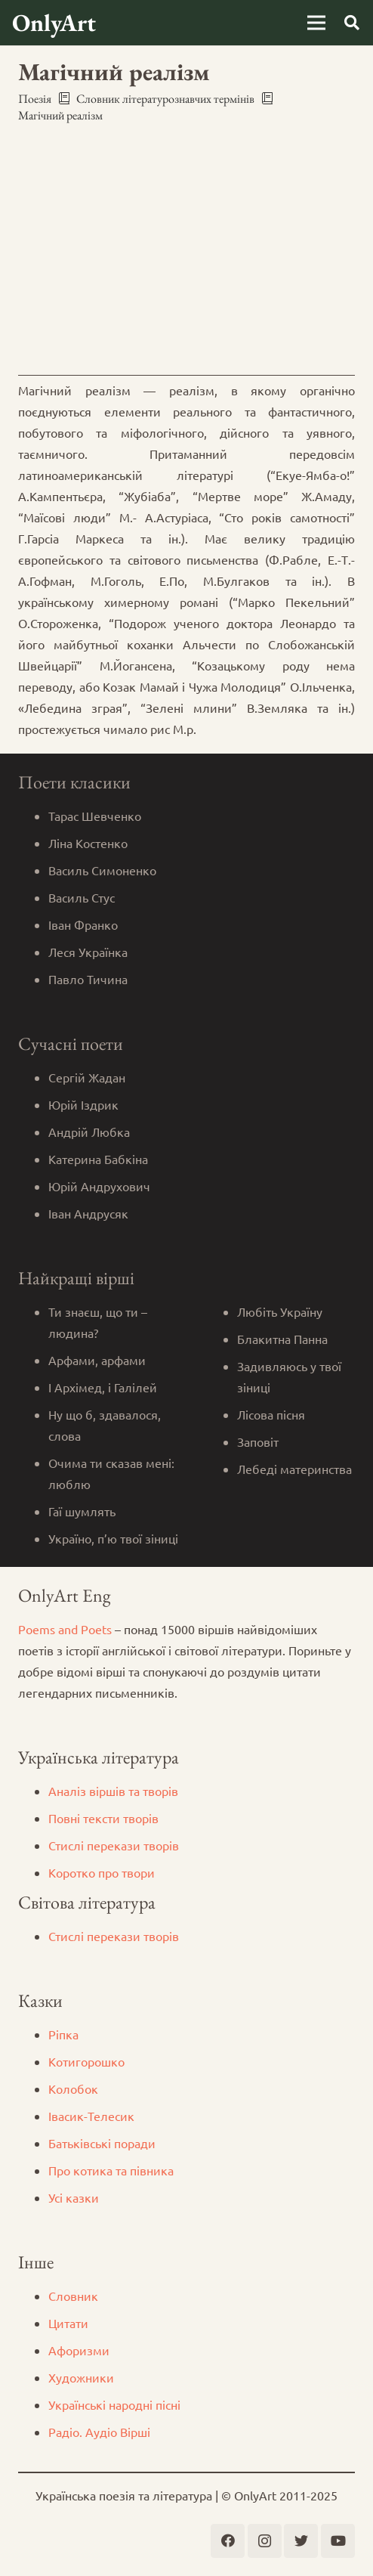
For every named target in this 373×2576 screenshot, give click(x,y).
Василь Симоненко (102, 870)
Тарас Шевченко (94, 815)
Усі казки (73, 2197)
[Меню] (316, 23)
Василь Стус (81, 897)
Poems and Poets (65, 1628)
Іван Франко (83, 924)
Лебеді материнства (294, 1468)
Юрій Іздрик (83, 1104)
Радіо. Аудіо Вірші (99, 2431)
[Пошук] (351, 22)
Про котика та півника (111, 2170)
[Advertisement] (186, 249)
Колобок (73, 2088)
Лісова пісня (271, 1414)
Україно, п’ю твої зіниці (113, 1538)
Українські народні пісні (114, 2404)
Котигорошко (86, 2061)
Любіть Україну (279, 1311)
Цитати (68, 2322)
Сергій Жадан (86, 1077)
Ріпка (63, 2034)
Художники (81, 2377)
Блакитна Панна (282, 1338)
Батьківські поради (102, 2142)
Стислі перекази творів (113, 1845)
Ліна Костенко (88, 842)
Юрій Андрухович (99, 1186)
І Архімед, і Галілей (102, 1387)
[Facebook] (228, 2541)
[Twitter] (301, 2541)
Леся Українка (88, 951)
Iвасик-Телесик (91, 2115)
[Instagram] (265, 2541)
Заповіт (258, 1441)
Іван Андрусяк (88, 1213)
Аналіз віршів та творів (113, 1790)
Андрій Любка (89, 1131)
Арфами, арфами (97, 1359)
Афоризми (78, 2350)
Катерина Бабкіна (98, 1158)
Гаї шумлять (82, 1511)
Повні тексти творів (103, 1817)
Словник (73, 2295)
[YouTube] (338, 2541)
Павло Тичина (88, 978)
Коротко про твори (101, 1872)
